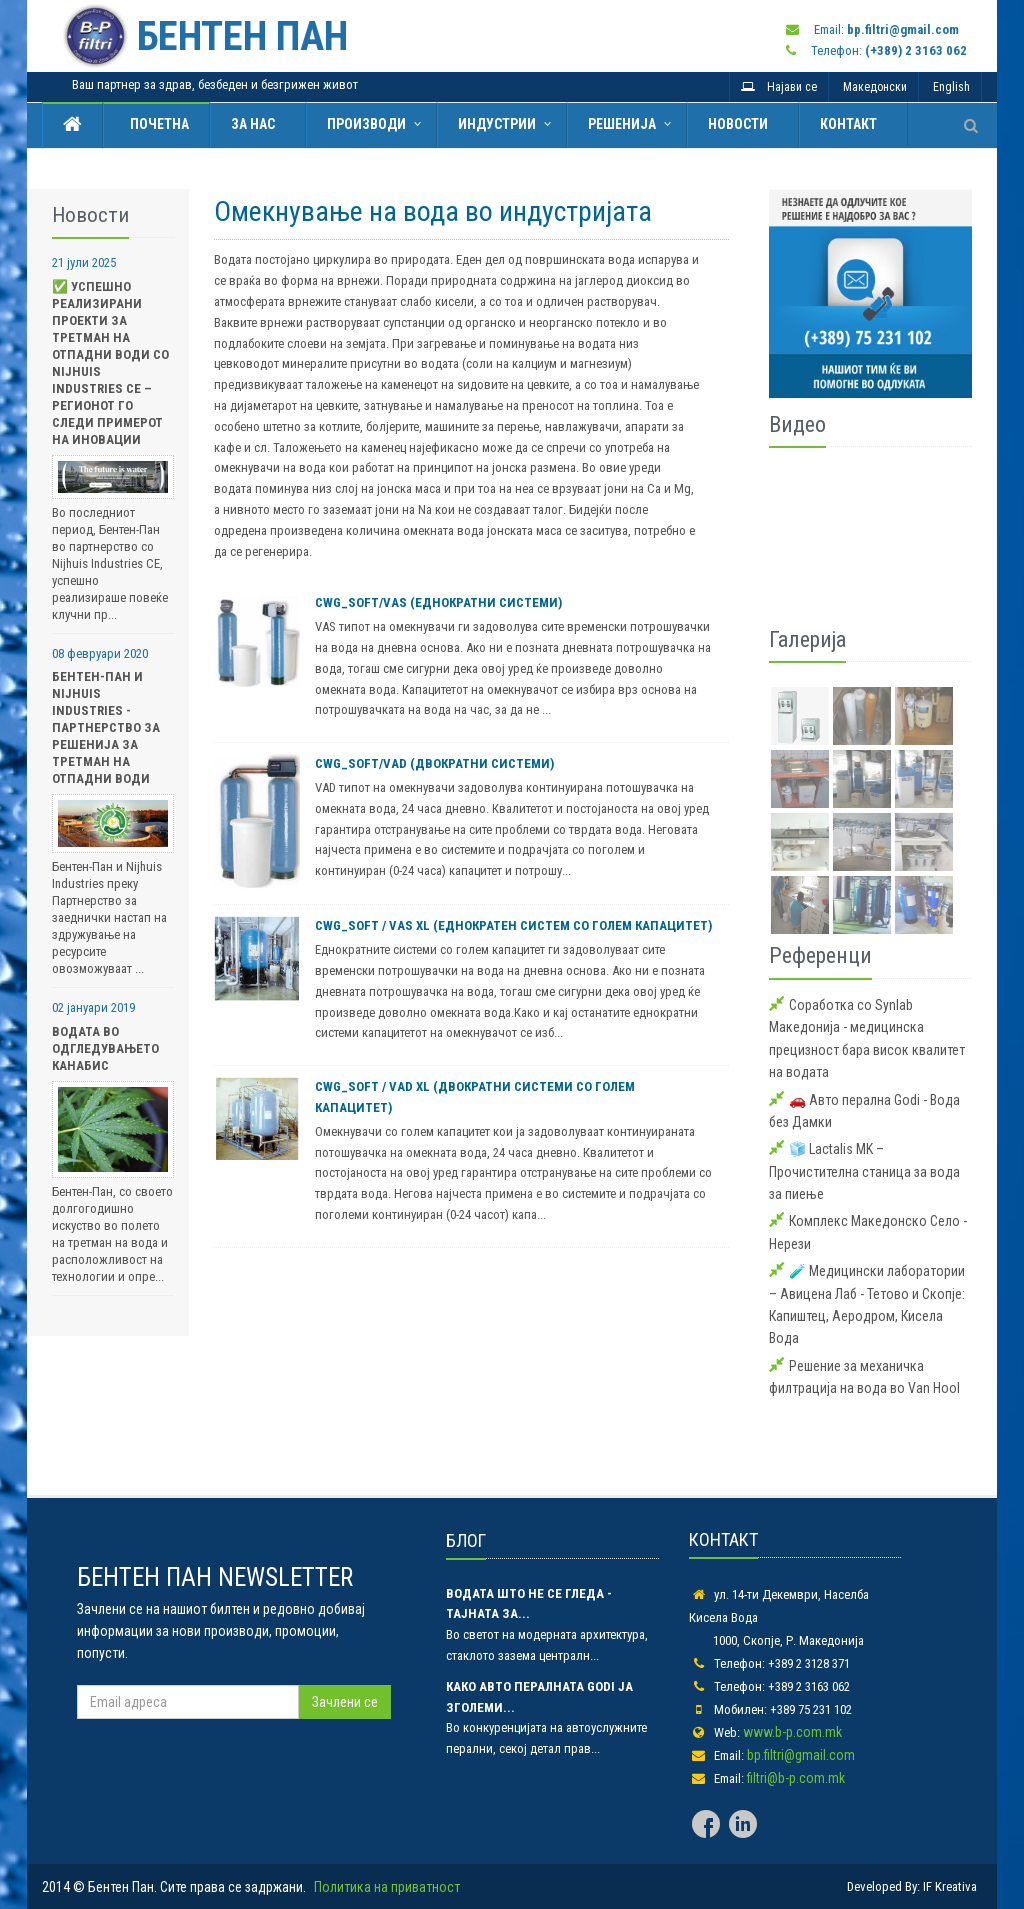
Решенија (622, 124)
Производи (366, 124)
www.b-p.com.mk (792, 1732)
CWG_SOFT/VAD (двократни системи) (434, 763)
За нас (253, 124)
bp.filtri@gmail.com (801, 1755)
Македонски (875, 87)
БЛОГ (466, 1540)
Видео (797, 424)
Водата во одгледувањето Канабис (105, 1048)
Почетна (156, 124)
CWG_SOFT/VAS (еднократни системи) (438, 602)
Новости (738, 124)
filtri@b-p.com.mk (796, 1778)
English (951, 87)
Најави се (779, 87)
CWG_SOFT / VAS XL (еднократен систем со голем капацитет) (513, 925)
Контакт (848, 124)
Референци (820, 955)
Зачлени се (345, 1702)
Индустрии (497, 124)
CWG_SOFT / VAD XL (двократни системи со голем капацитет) (475, 1097)
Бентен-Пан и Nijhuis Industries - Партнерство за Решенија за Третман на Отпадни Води (106, 727)
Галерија (807, 639)
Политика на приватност (387, 1887)
